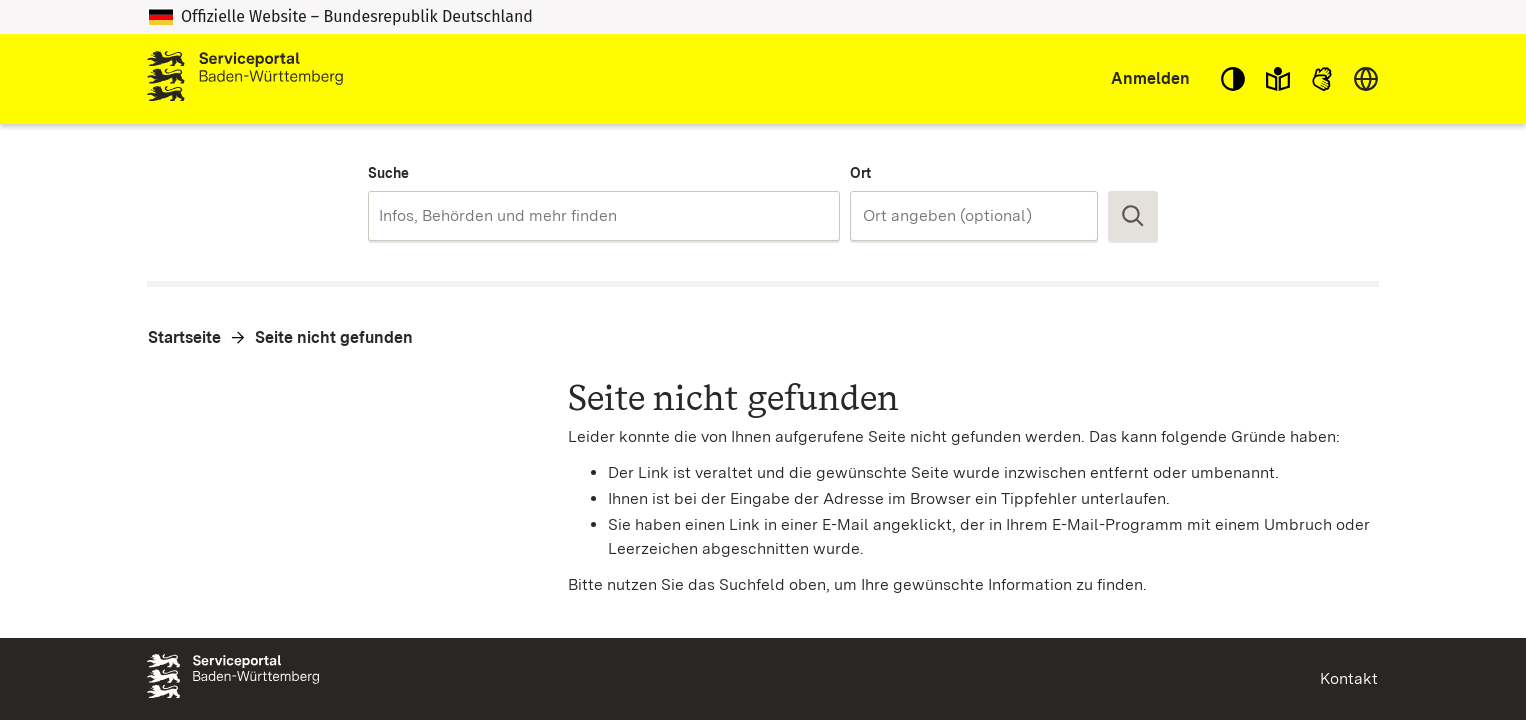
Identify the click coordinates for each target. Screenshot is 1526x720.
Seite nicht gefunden (334, 337)
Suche (388, 173)
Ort (860, 173)
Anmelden (1150, 78)
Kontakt (1349, 678)
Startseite (184, 337)
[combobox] (603, 216)
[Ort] (974, 216)
